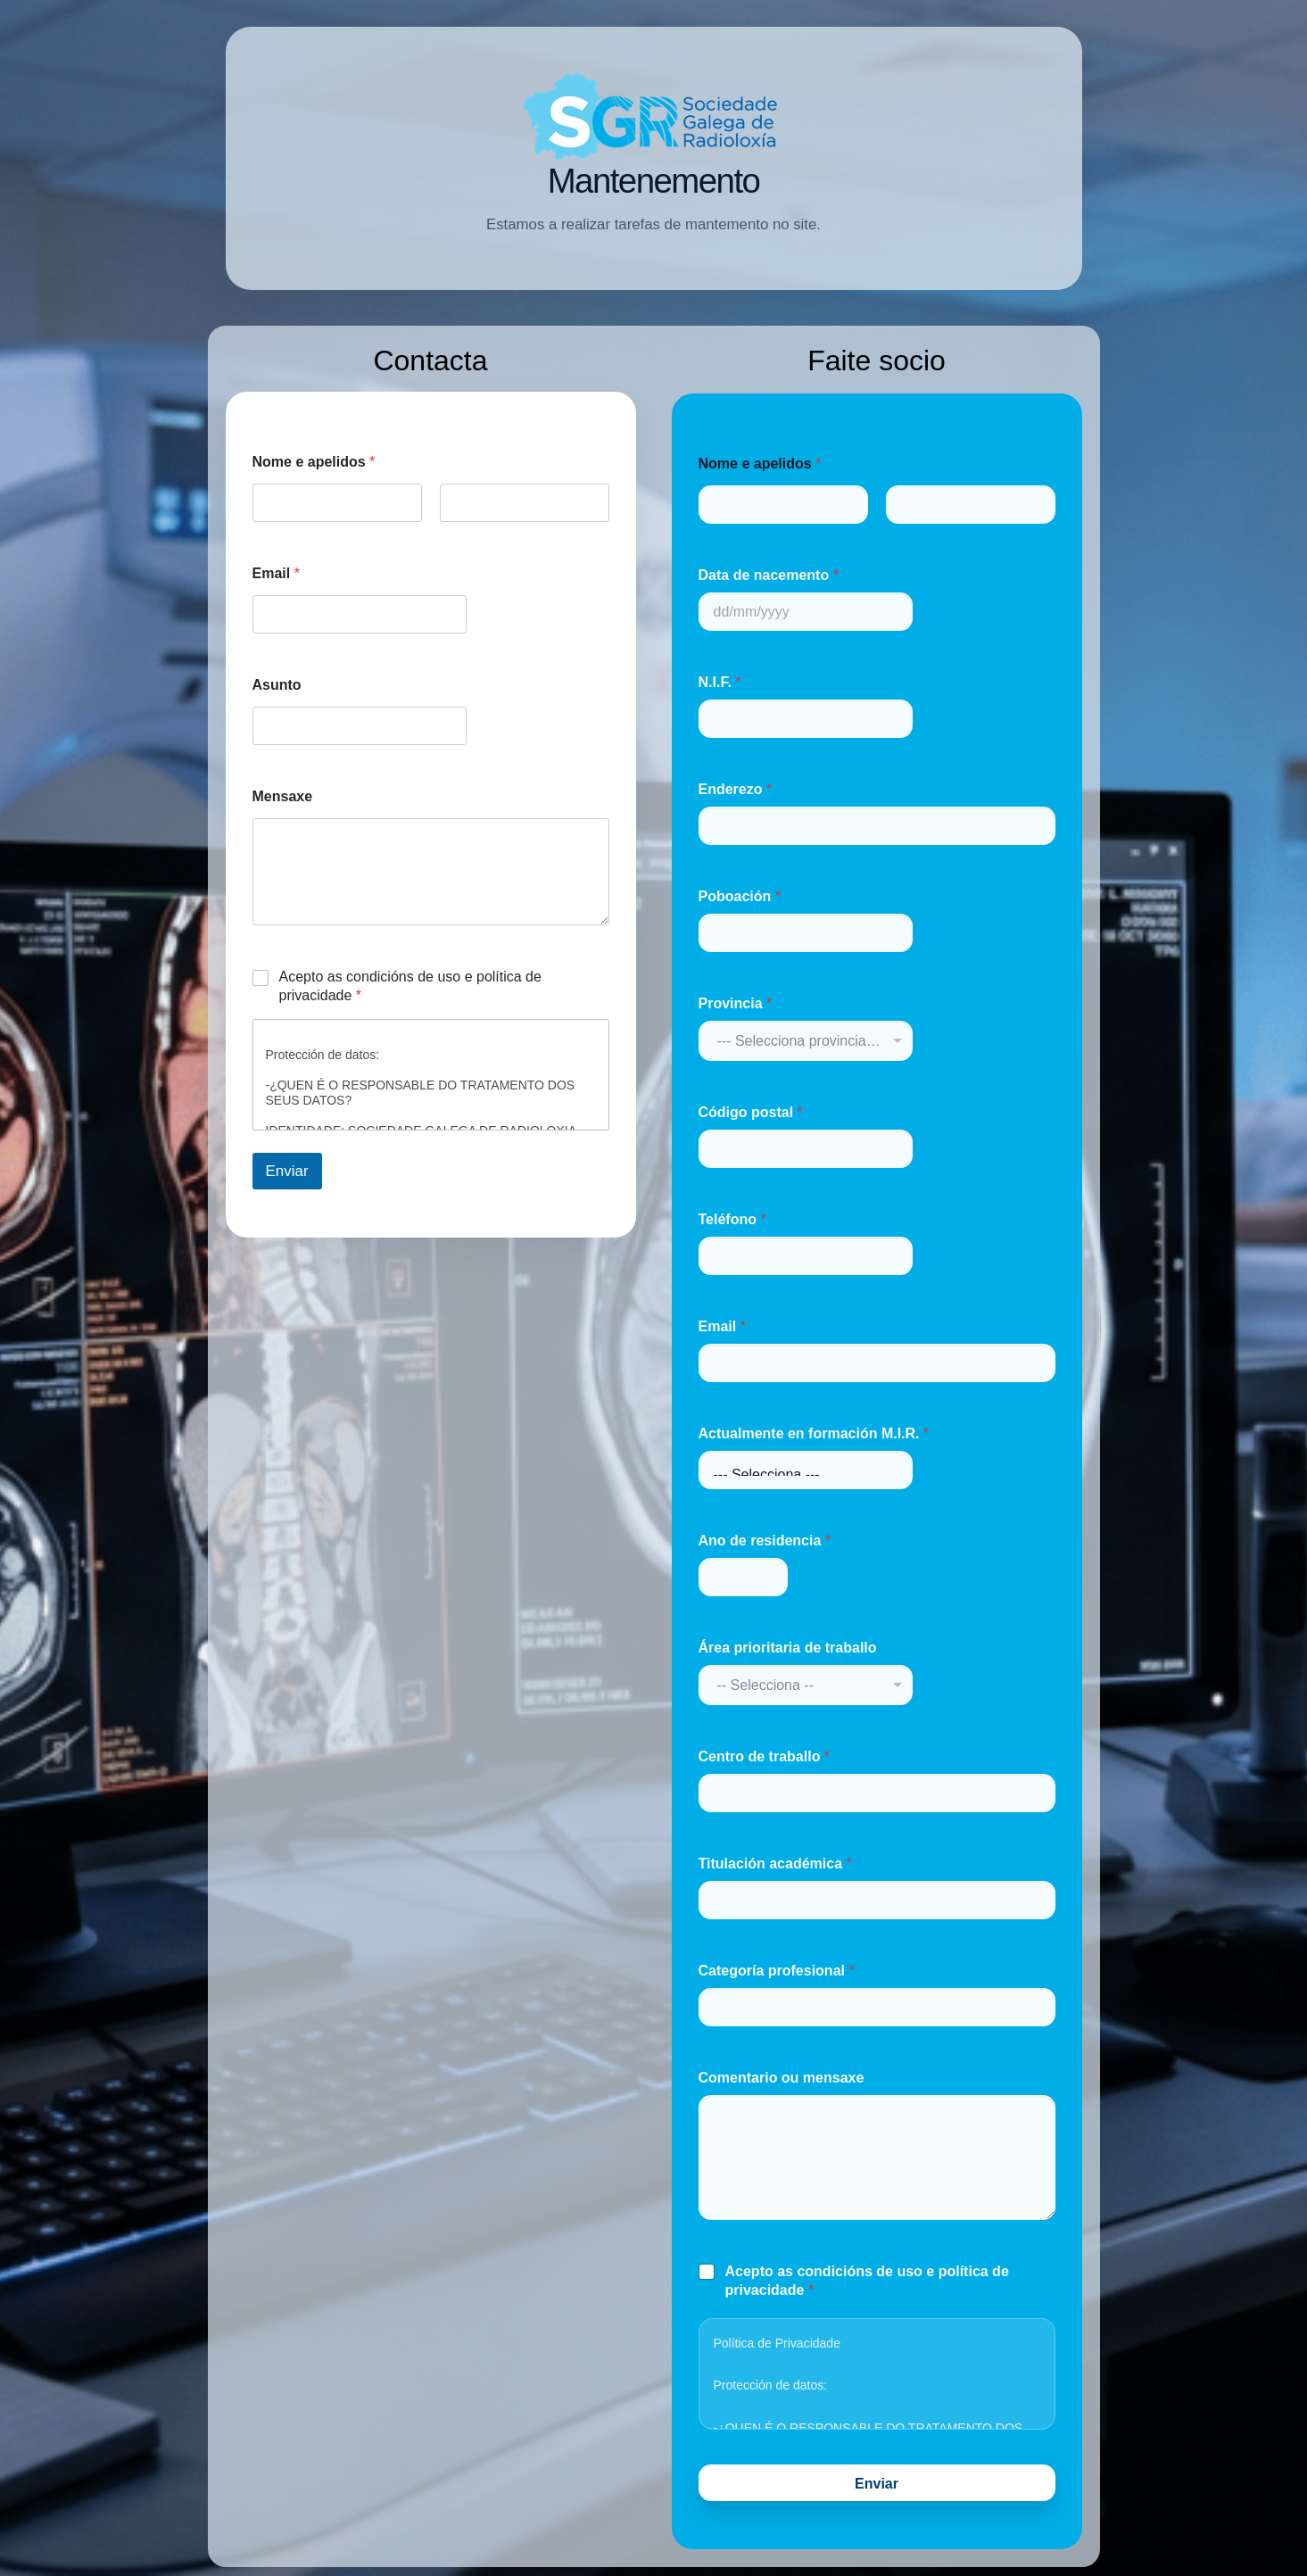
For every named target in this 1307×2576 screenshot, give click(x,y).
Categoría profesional (777, 1970)
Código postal (751, 1112)
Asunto (277, 684)
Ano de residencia (765, 1540)
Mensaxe (282, 796)
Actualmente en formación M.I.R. (814, 1433)
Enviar (287, 1171)
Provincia (736, 1003)
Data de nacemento (769, 575)
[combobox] (806, 1041)
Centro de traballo (765, 1756)
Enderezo (736, 789)
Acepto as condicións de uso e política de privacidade (410, 986)
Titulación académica (775, 1863)
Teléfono (732, 1219)
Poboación (740, 896)
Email (276, 573)
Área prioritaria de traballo (788, 1647)
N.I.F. (720, 682)
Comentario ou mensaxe (781, 2077)
